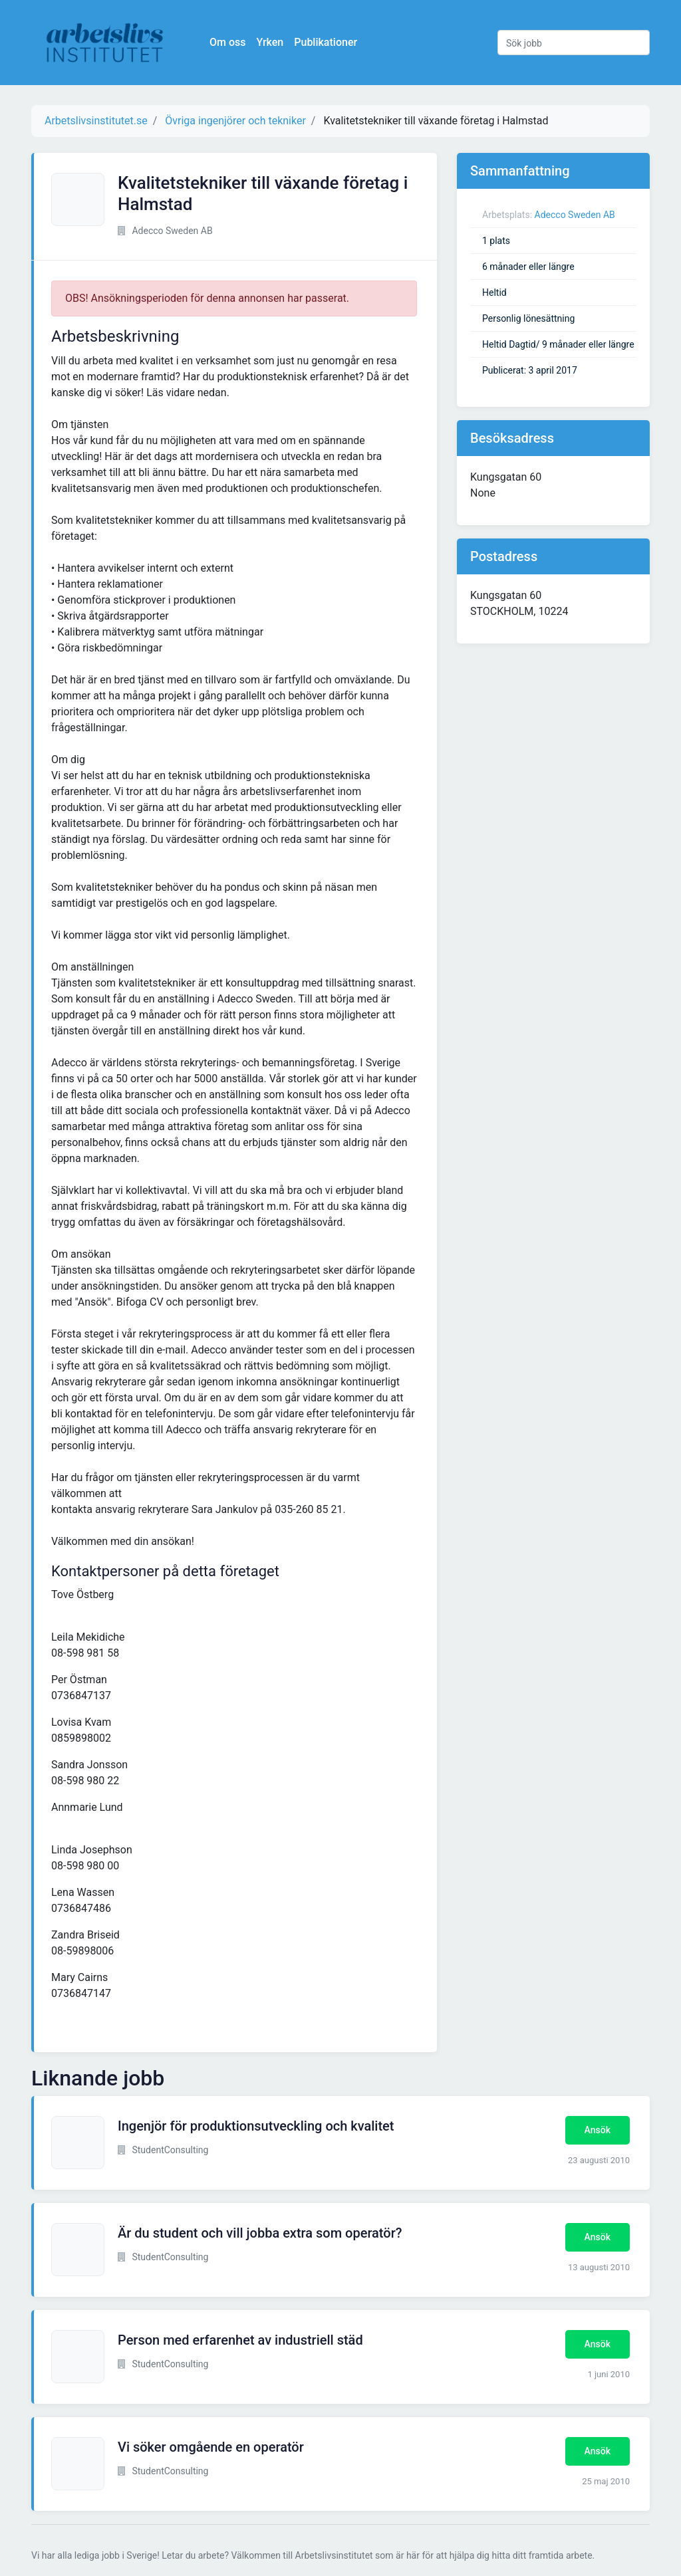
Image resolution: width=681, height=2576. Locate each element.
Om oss (227, 42)
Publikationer (325, 42)
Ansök (598, 2130)
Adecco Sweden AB (575, 214)
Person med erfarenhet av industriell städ (240, 2340)
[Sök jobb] (573, 42)
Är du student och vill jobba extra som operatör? (260, 2233)
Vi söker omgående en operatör (211, 2447)
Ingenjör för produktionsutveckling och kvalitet (256, 2126)
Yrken (269, 42)
